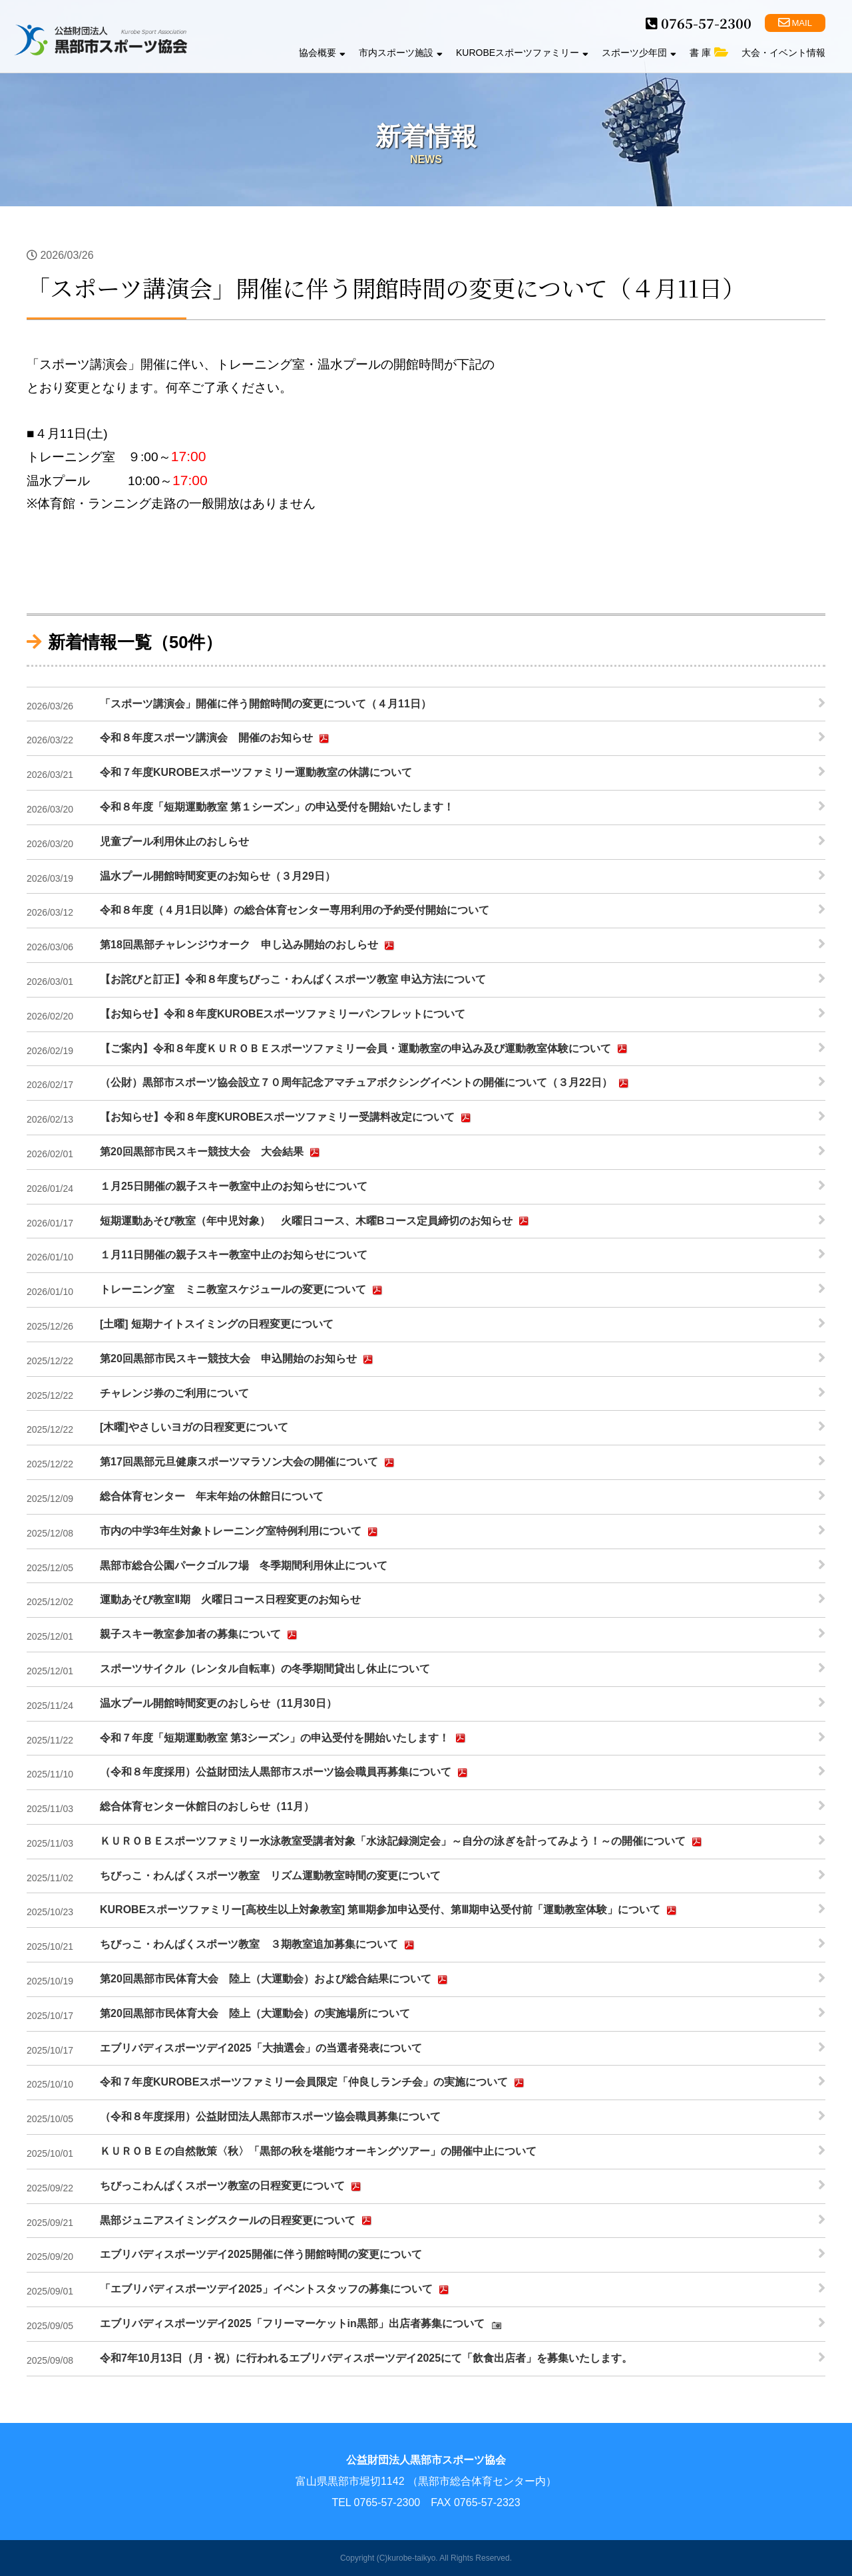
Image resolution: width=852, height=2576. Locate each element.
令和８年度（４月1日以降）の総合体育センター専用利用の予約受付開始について (294, 910)
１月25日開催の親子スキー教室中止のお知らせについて (233, 1186)
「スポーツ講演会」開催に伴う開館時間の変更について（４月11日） (265, 703)
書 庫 (709, 52)
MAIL (795, 23)
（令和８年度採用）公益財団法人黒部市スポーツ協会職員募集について (270, 2116)
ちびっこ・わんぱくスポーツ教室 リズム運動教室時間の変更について (270, 1875)
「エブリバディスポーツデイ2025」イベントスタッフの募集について (276, 2290)
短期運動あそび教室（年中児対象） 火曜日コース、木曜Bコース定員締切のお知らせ (316, 1221)
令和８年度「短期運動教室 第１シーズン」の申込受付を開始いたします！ (277, 807)
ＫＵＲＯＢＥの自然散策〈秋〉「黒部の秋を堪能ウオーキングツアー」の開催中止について (318, 2151)
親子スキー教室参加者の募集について (200, 1635)
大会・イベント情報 (783, 52)
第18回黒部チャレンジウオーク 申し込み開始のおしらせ (249, 945)
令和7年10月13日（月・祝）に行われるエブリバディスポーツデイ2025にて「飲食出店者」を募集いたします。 (366, 2358)
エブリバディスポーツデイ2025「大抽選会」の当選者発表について (261, 2048)
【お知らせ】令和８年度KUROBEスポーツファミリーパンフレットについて (282, 1013)
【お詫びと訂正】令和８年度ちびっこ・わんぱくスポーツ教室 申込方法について (293, 979)
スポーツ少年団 (639, 52)
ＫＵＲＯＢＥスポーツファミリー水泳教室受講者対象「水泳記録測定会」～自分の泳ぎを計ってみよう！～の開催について (403, 1842)
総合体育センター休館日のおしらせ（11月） (207, 1806)
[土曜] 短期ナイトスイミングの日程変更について (216, 1324)
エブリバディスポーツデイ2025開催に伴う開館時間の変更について (261, 2254)
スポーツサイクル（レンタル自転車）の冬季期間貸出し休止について (265, 1668)
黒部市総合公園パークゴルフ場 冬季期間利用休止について (243, 1565)
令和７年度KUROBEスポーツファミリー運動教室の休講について (256, 772)
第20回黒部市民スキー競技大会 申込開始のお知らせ (238, 1359)
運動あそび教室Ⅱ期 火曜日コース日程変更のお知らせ (230, 1599)
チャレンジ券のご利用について (174, 1393)
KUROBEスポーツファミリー (522, 52)
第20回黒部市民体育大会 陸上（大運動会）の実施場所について (255, 2013)
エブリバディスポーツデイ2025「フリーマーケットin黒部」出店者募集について (302, 2324)
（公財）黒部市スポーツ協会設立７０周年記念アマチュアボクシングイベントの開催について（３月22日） (366, 1083)
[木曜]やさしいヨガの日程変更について (194, 1427)
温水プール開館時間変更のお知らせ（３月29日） (217, 876)
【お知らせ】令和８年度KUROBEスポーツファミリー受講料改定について (287, 1118)
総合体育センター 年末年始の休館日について (211, 1496)
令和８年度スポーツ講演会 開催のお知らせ (216, 738)
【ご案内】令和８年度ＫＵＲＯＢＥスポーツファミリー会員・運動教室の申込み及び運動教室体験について (365, 1048)
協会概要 (322, 52)
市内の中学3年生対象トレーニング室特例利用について (240, 1532)
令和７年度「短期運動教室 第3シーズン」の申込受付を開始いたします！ (284, 1738)
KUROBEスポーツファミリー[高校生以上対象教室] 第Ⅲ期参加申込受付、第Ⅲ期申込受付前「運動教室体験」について (390, 1910)
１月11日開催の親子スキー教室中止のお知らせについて (233, 1254)
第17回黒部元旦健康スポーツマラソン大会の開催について (249, 1462)
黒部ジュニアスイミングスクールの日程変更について (237, 2220)
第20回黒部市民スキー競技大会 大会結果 (211, 1152)
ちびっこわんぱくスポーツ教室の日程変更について (232, 2186)
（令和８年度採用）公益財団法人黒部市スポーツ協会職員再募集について (285, 1772)
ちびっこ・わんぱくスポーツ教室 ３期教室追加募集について (259, 1945)
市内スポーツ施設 (401, 52)
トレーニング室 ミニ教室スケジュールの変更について (243, 1290)
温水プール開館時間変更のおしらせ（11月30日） (218, 1703)
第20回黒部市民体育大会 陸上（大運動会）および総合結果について (275, 1979)
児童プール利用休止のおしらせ (174, 841)
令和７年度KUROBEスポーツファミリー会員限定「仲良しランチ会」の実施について (314, 2083)
